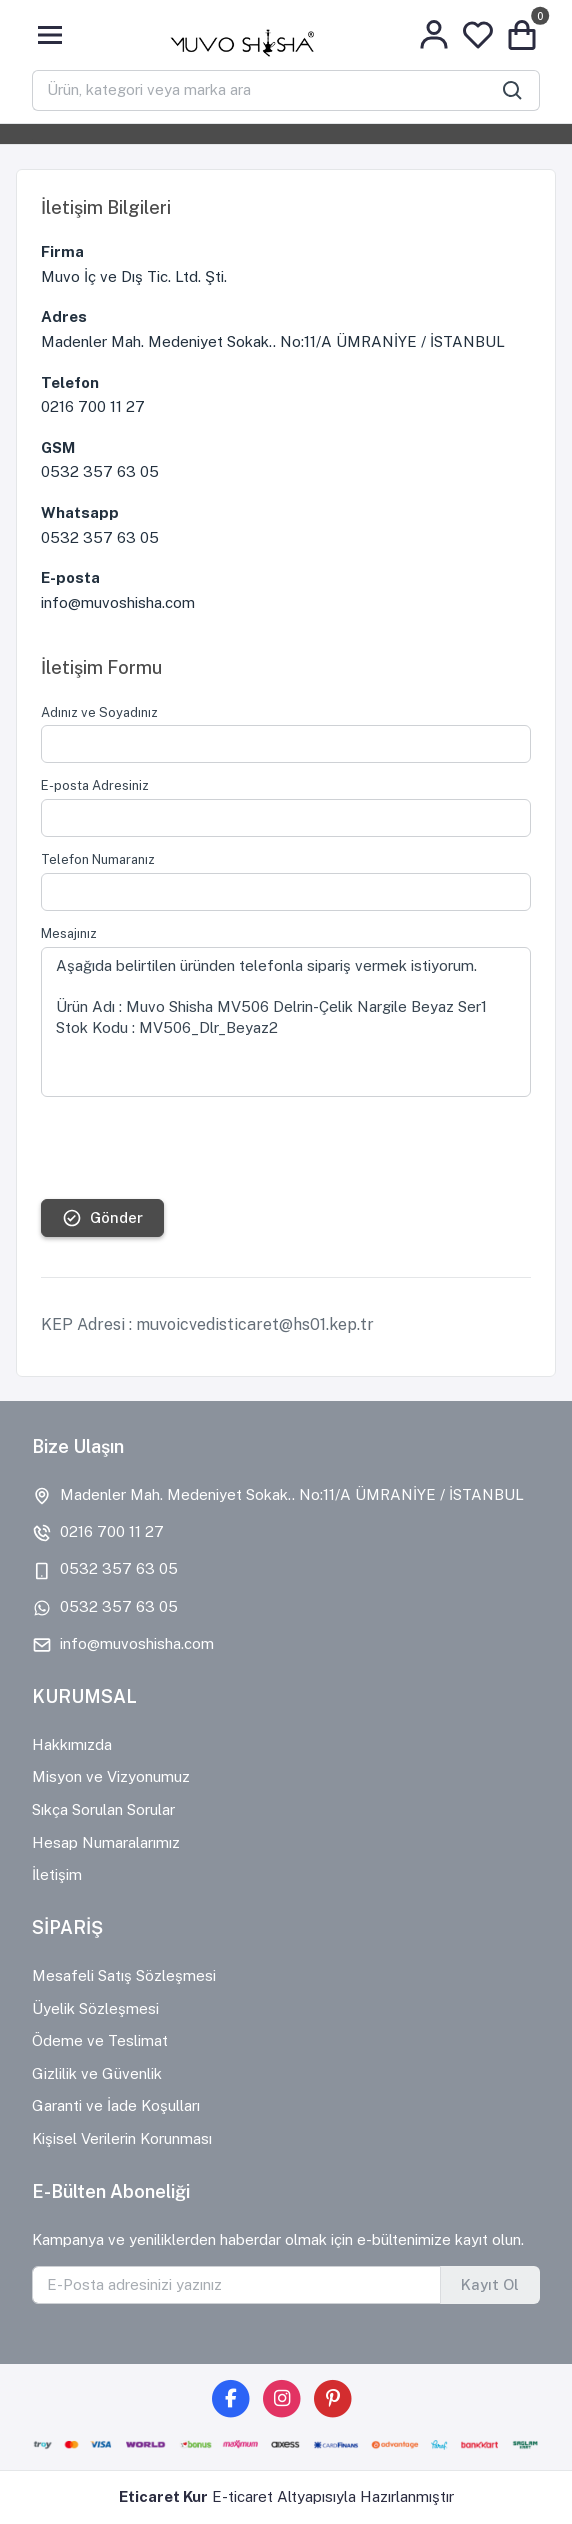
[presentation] (193, 1148)
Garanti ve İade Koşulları (116, 2105)
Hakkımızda (72, 1744)
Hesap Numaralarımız (106, 1842)
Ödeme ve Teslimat (100, 2040)
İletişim (57, 1874)
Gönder (102, 1218)
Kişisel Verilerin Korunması (122, 2138)
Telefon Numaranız (98, 859)
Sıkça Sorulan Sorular (103, 1809)
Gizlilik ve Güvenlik (97, 2073)
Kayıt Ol (490, 2284)
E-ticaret (242, 2496)
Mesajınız (69, 933)
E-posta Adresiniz (95, 785)
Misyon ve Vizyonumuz (111, 1776)
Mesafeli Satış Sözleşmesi (124, 1975)
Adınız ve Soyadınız (99, 712)
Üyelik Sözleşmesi (95, 2008)
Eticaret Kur (163, 2496)
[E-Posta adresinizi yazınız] (236, 2285)
